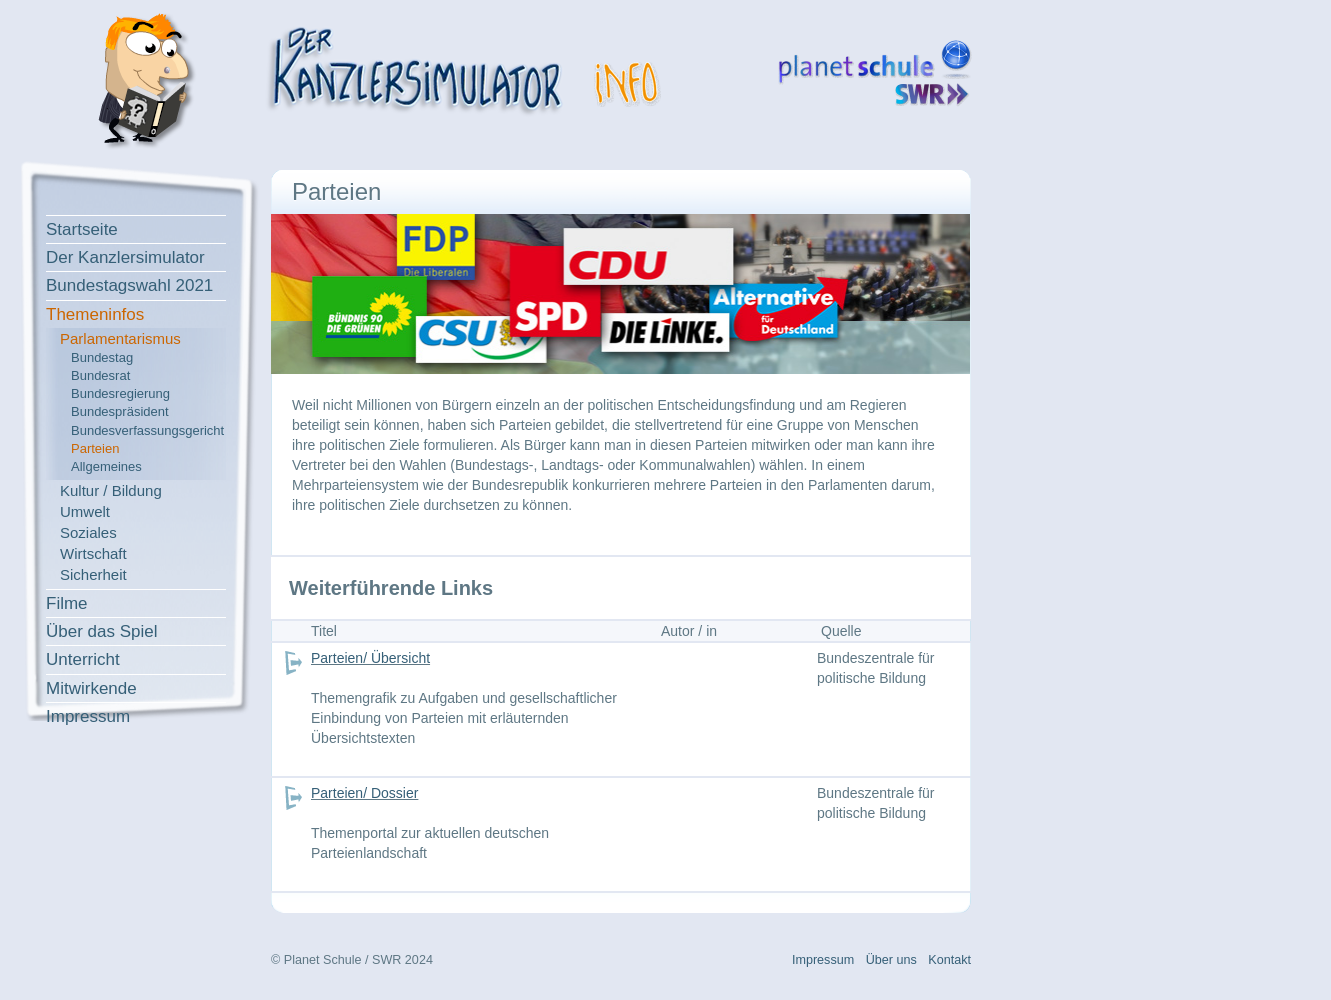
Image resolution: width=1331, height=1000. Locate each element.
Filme (67, 603)
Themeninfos (95, 314)
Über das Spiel (102, 631)
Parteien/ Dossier (364, 793)
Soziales (88, 532)
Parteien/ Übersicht (370, 658)
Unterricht (83, 659)
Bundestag (102, 357)
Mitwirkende (91, 688)
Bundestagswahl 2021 (129, 285)
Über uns (891, 960)
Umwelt (85, 511)
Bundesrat (100, 375)
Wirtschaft (93, 553)
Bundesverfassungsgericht (147, 430)
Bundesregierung (120, 393)
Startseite (82, 229)
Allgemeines (106, 466)
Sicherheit (93, 574)
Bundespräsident (120, 411)
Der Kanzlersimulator (125, 257)
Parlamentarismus (120, 338)
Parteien (95, 448)
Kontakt (949, 960)
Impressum (88, 716)
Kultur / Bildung (111, 490)
